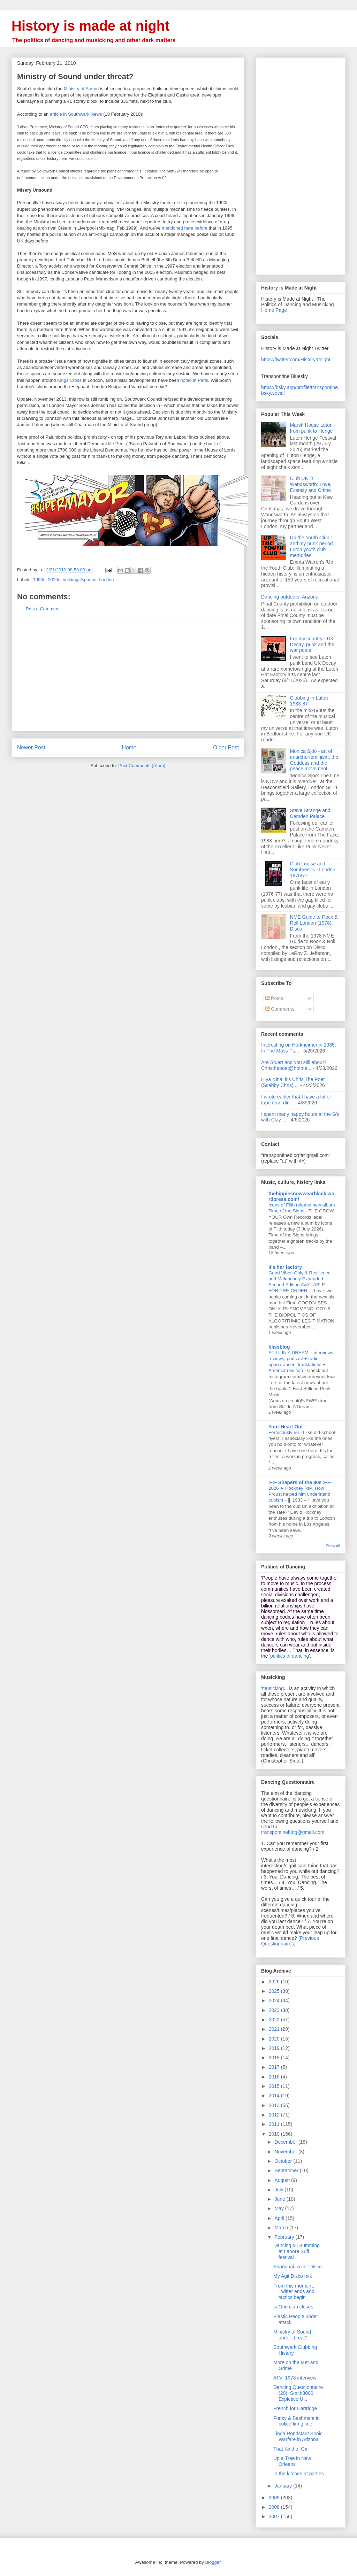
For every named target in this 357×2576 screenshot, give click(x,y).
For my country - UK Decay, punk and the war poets (312, 644)
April (280, 2218)
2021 (275, 2029)
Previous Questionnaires (290, 1940)
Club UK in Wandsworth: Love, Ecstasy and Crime (311, 484)
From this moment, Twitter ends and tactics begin (293, 2291)
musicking (273, 1688)
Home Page (274, 310)
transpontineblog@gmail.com (293, 1832)
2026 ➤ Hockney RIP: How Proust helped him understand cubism (299, 1494)
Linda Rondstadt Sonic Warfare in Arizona (297, 2436)
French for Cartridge (295, 2408)
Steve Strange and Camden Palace (310, 813)
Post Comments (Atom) (141, 765)
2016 (275, 2077)
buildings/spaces (79, 579)
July (279, 2189)
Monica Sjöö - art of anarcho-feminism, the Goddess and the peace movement (314, 759)
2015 (275, 2086)
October (283, 2161)
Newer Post (31, 747)
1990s (39, 579)
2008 (275, 2507)
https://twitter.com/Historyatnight (295, 359)
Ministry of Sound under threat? (292, 2334)
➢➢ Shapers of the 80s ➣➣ (299, 1482)
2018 (275, 2057)
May (279, 2208)
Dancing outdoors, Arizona (289, 597)
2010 (275, 2134)
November (286, 2151)
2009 (275, 2497)
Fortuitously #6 (284, 1432)
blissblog (279, 1347)
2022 (275, 2019)
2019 (275, 2048)
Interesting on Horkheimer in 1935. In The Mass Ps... (298, 1048)
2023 (275, 2010)
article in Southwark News (76, 114)
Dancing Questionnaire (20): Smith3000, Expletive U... (298, 2393)
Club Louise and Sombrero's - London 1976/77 (312, 869)
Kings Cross (69, 380)
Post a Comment (43, 608)
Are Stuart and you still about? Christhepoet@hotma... (294, 1065)
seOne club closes (293, 2306)
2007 (275, 2516)
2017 (275, 2067)
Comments (280, 1009)
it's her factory (285, 1267)
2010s (54, 579)
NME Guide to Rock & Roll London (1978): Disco (314, 923)
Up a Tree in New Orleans (292, 2461)
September (286, 2170)
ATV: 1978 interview (295, 2378)
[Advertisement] (128, 677)
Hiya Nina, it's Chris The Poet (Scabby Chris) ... (293, 1082)
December (286, 2142)
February (284, 2237)
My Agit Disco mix (292, 2276)
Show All (333, 1546)
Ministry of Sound (81, 88)
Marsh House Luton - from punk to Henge (313, 428)
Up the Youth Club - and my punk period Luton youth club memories (311, 546)
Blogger (212, 2562)
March (281, 2227)
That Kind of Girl (291, 2449)
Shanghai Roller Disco (297, 2266)
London (106, 579)
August (282, 2180)
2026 (275, 1981)
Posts (274, 998)
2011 (275, 2124)
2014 (275, 2095)
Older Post (226, 747)
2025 (275, 1991)
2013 (275, 2105)
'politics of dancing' (289, 1656)
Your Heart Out (285, 1426)
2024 (275, 2000)
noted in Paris (194, 380)
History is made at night (90, 25)
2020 (275, 2039)
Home (129, 747)
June (280, 2199)
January (283, 2486)
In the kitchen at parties (298, 2473)
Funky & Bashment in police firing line (296, 2421)
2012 (275, 2115)
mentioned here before (184, 228)
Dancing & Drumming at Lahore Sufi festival (296, 2251)
